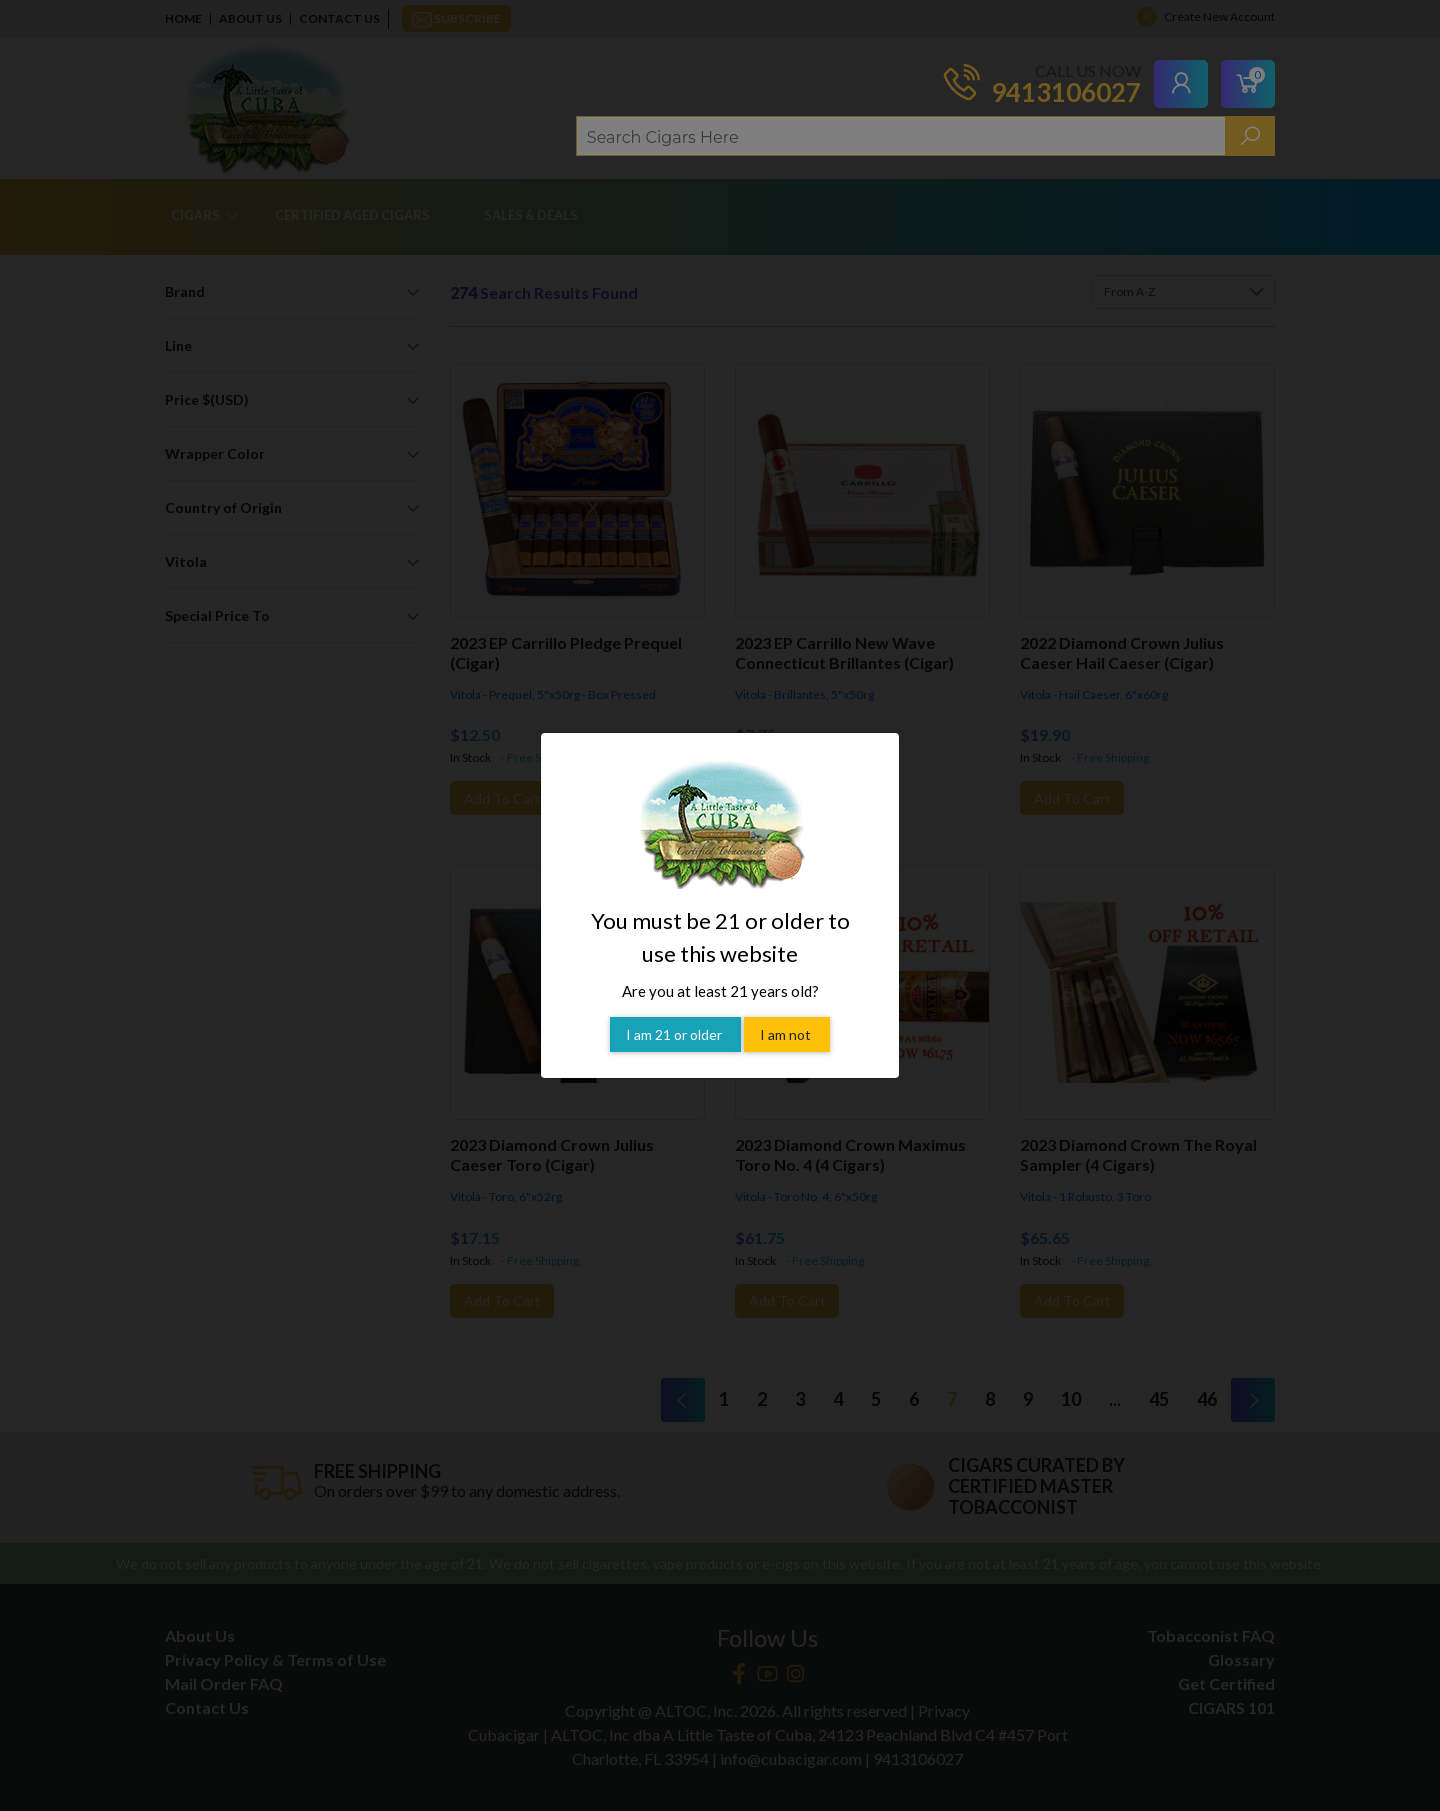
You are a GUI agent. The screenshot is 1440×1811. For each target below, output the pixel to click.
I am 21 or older (675, 1005)
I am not (787, 1005)
